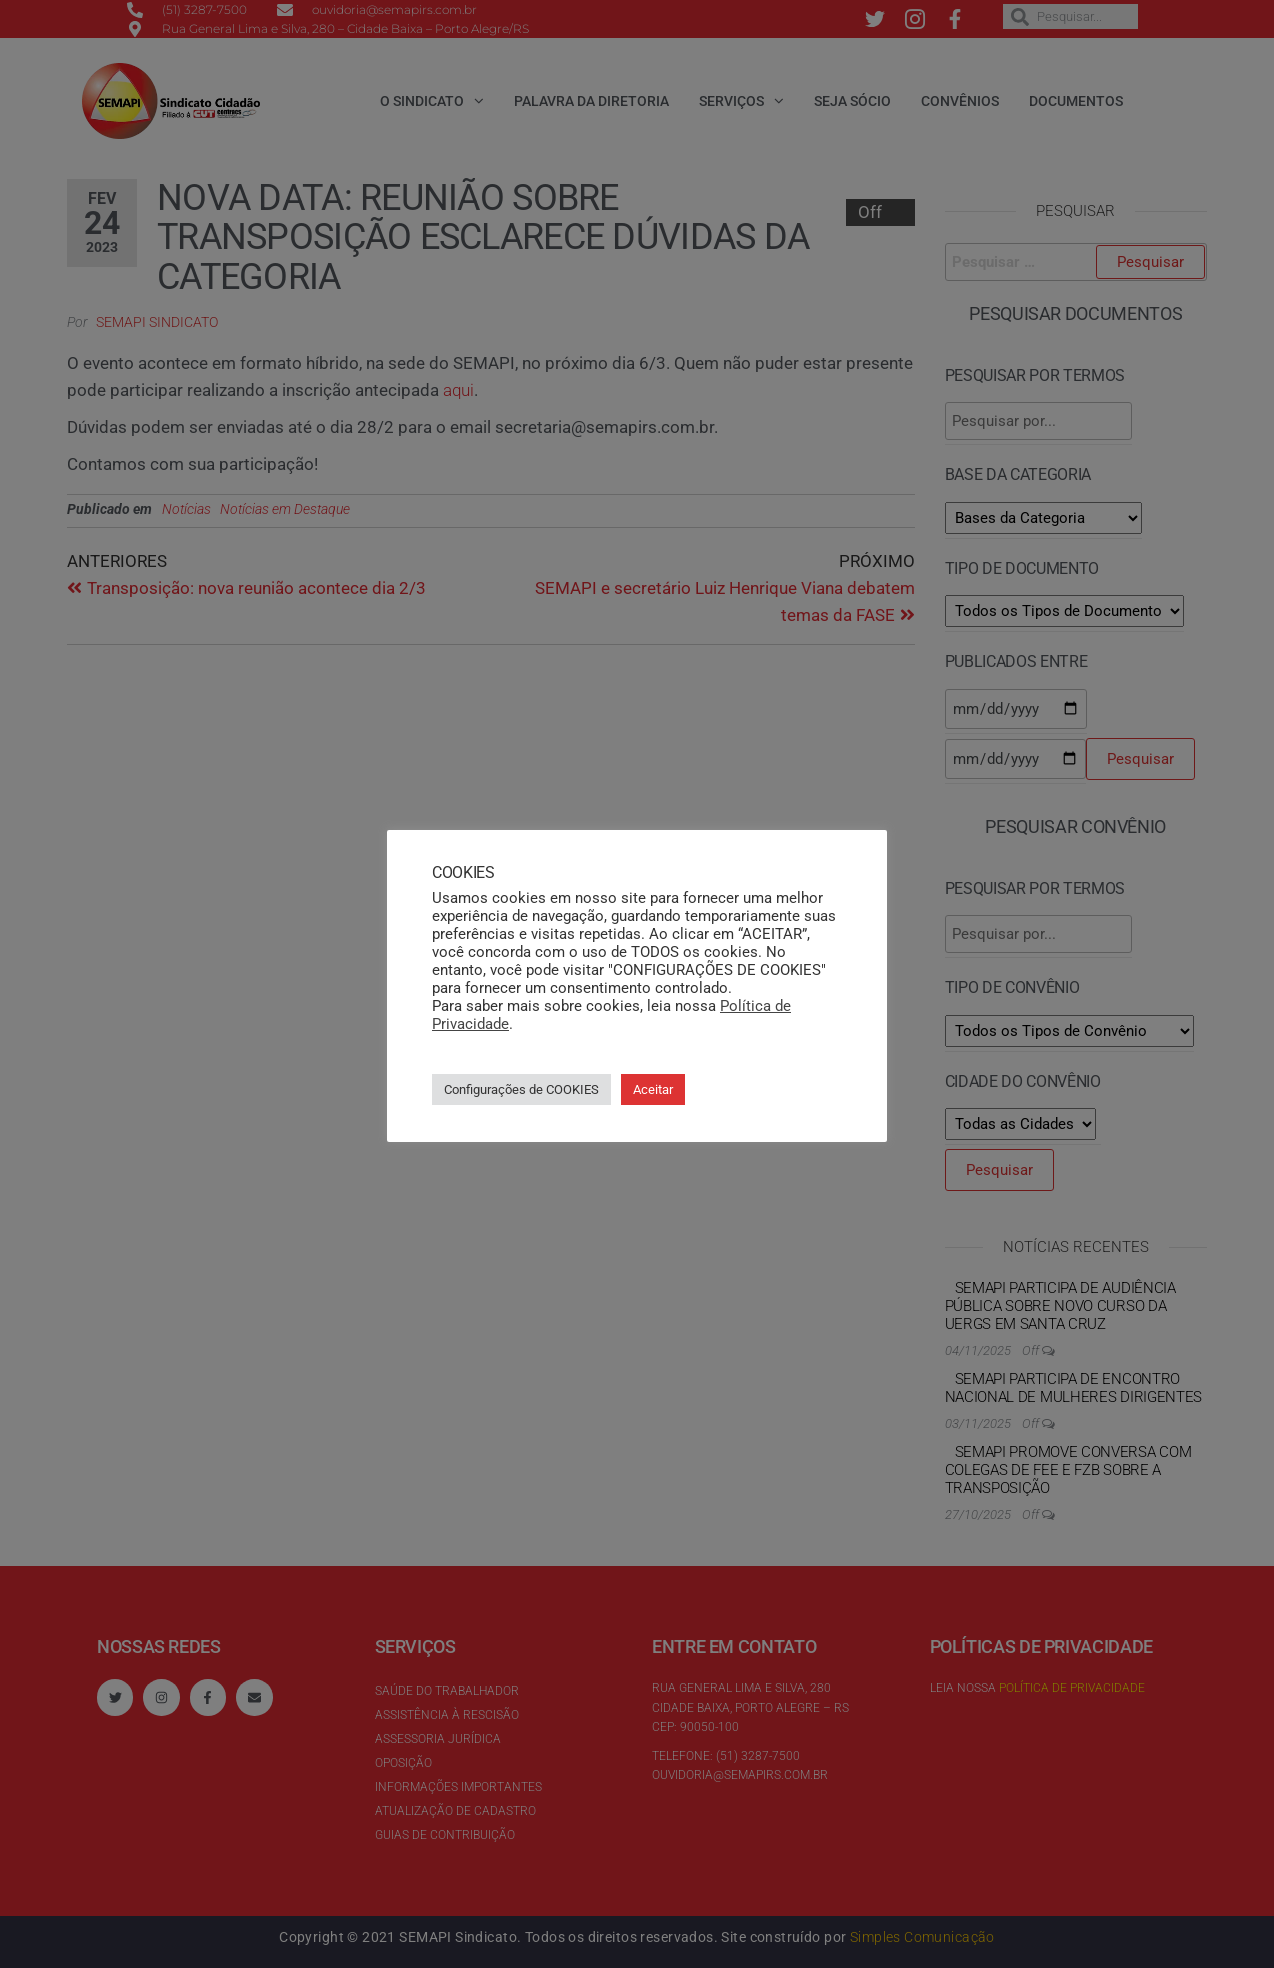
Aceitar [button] (653, 1089)
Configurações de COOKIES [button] (521, 1089)
